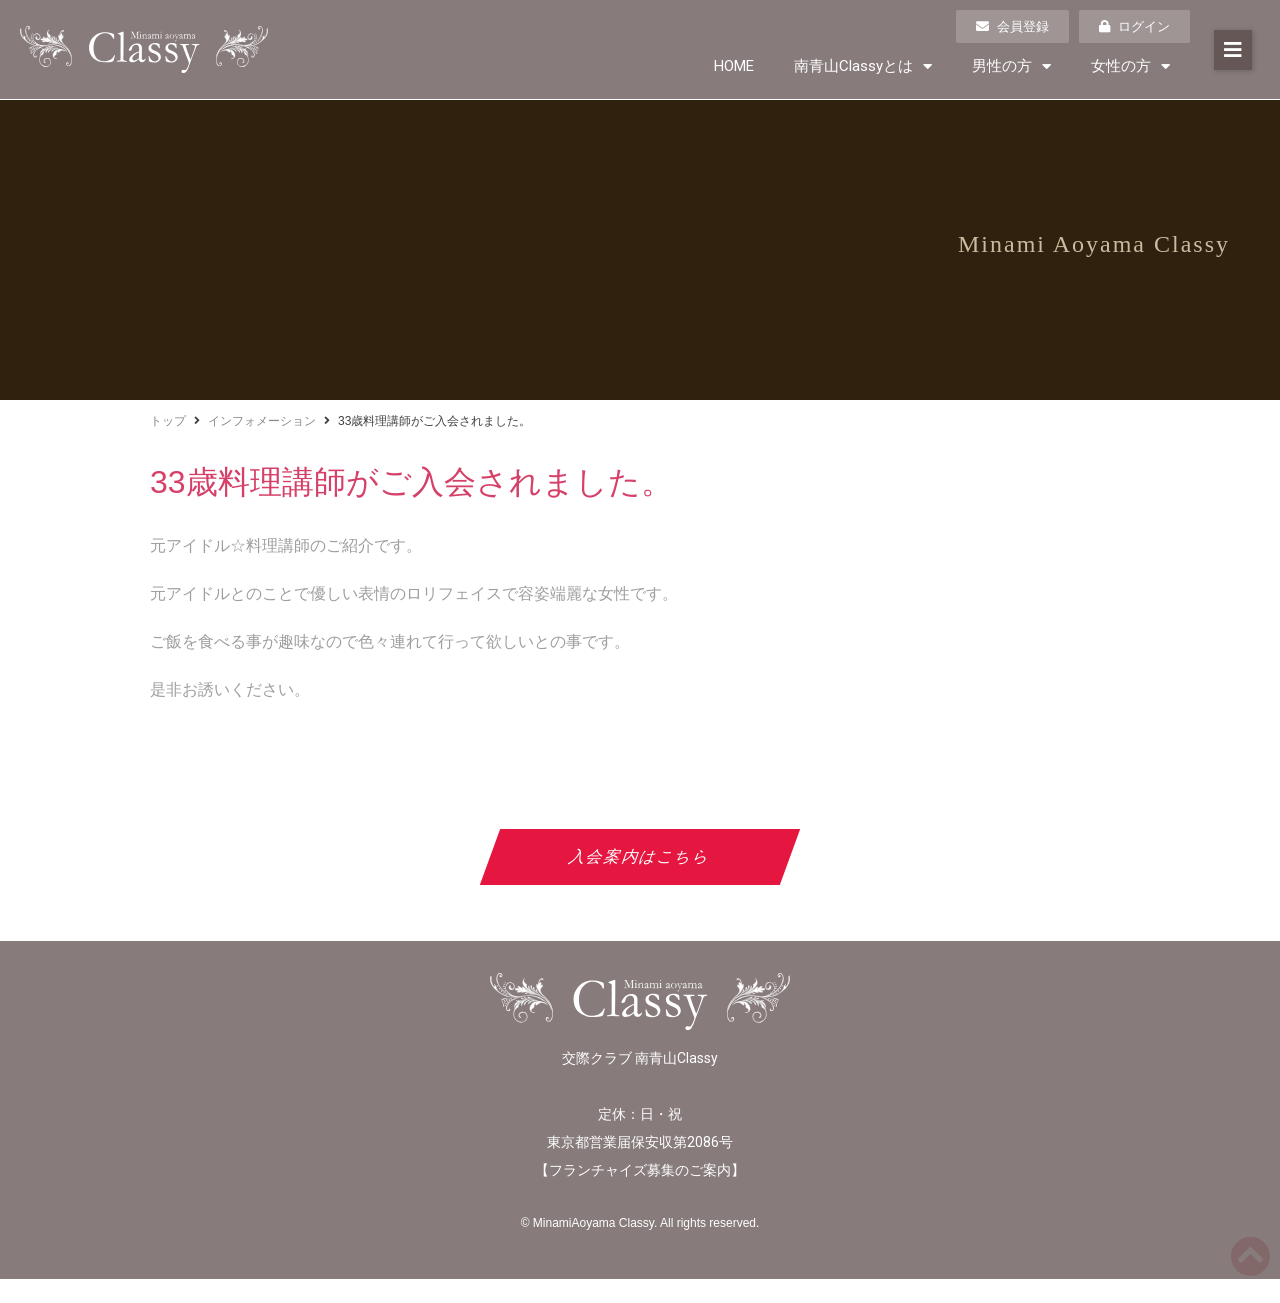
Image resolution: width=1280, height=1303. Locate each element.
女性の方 (1130, 66)
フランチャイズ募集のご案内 (640, 1170)
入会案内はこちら (640, 856)
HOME (734, 66)
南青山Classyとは (863, 66)
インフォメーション (262, 421)
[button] (1233, 50)
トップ (168, 421)
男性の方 (1011, 66)
